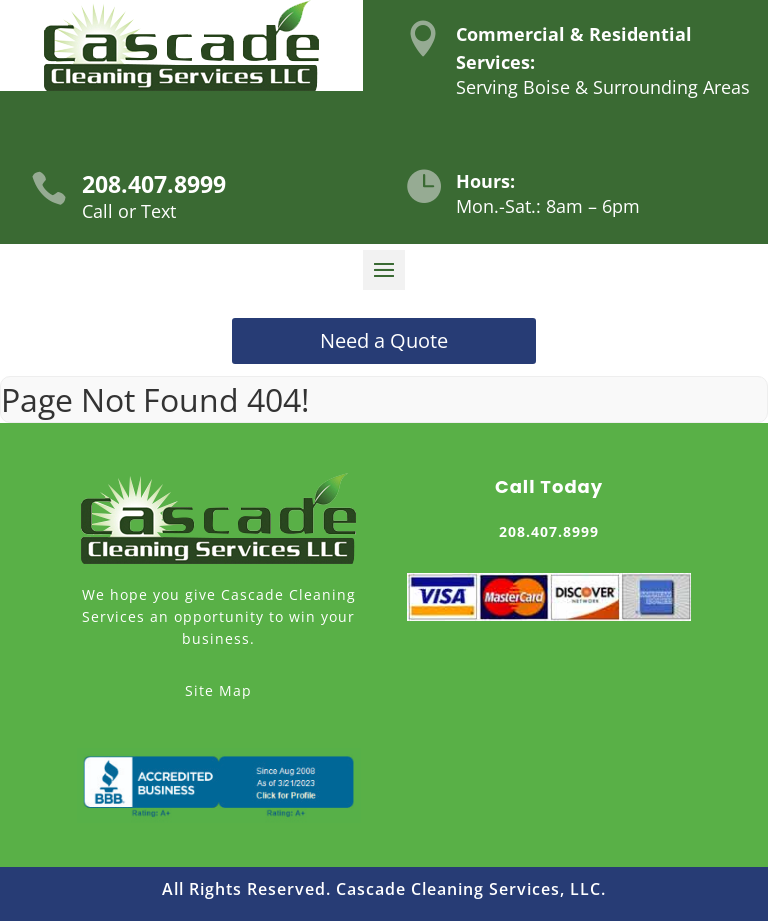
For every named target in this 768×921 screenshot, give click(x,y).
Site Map (218, 690)
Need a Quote (384, 340)
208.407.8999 (154, 184)
